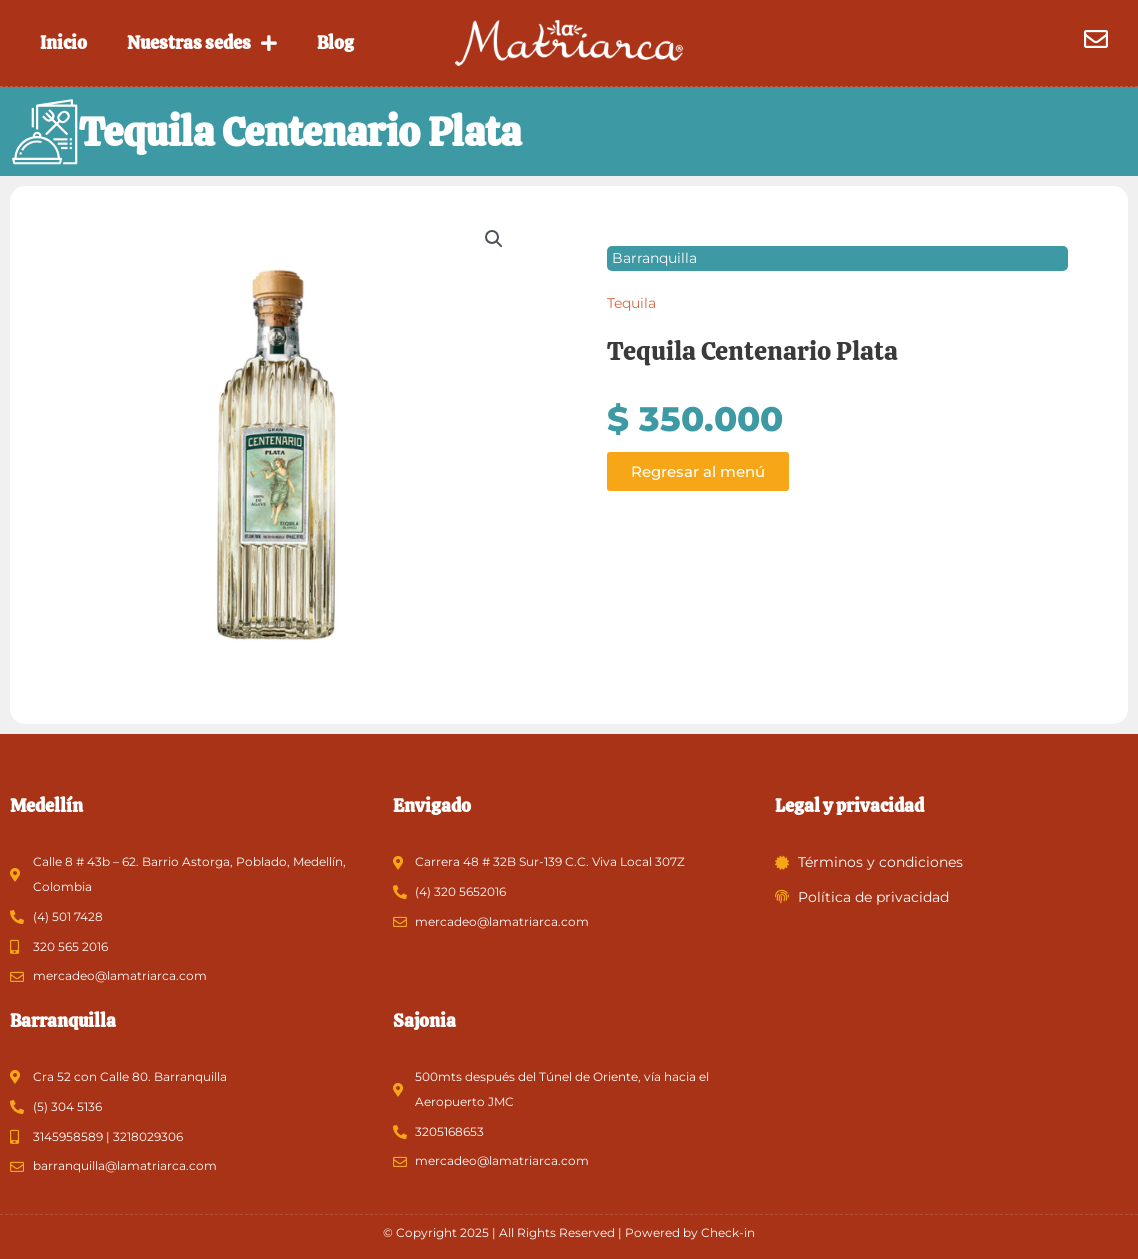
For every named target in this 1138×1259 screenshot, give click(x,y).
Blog (335, 42)
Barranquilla (654, 259)
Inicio (63, 42)
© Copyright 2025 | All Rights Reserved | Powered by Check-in (569, 1232)
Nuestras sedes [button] (202, 43)
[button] (494, 240)
